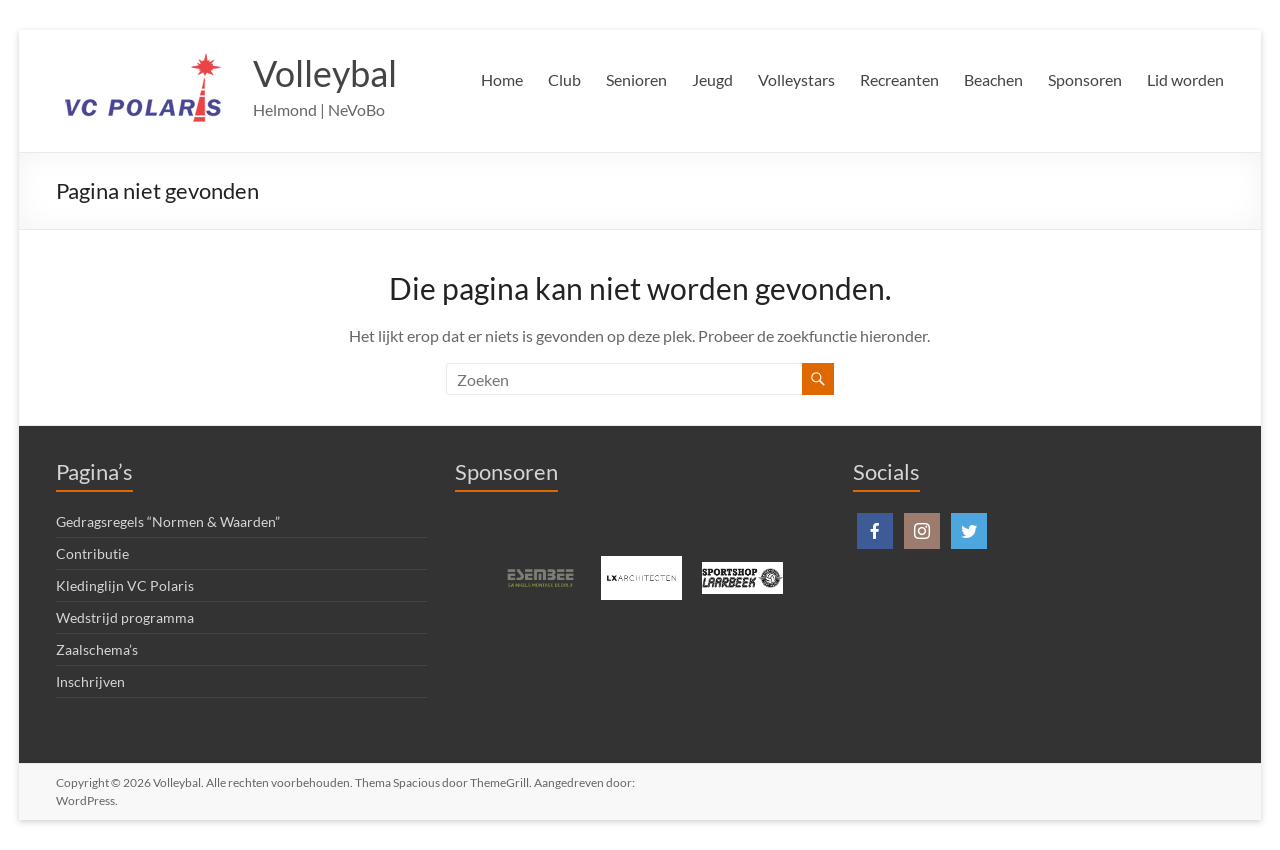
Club (564, 79)
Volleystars (796, 79)
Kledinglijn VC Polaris (125, 585)
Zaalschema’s (97, 649)
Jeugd (712, 79)
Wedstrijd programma (125, 617)
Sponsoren (1085, 79)
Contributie (92, 553)
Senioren (636, 79)
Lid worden (1185, 79)
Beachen (993, 79)
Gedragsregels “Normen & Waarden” (168, 521)
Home (502, 79)
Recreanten (899, 79)
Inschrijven (90, 681)
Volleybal (325, 73)
